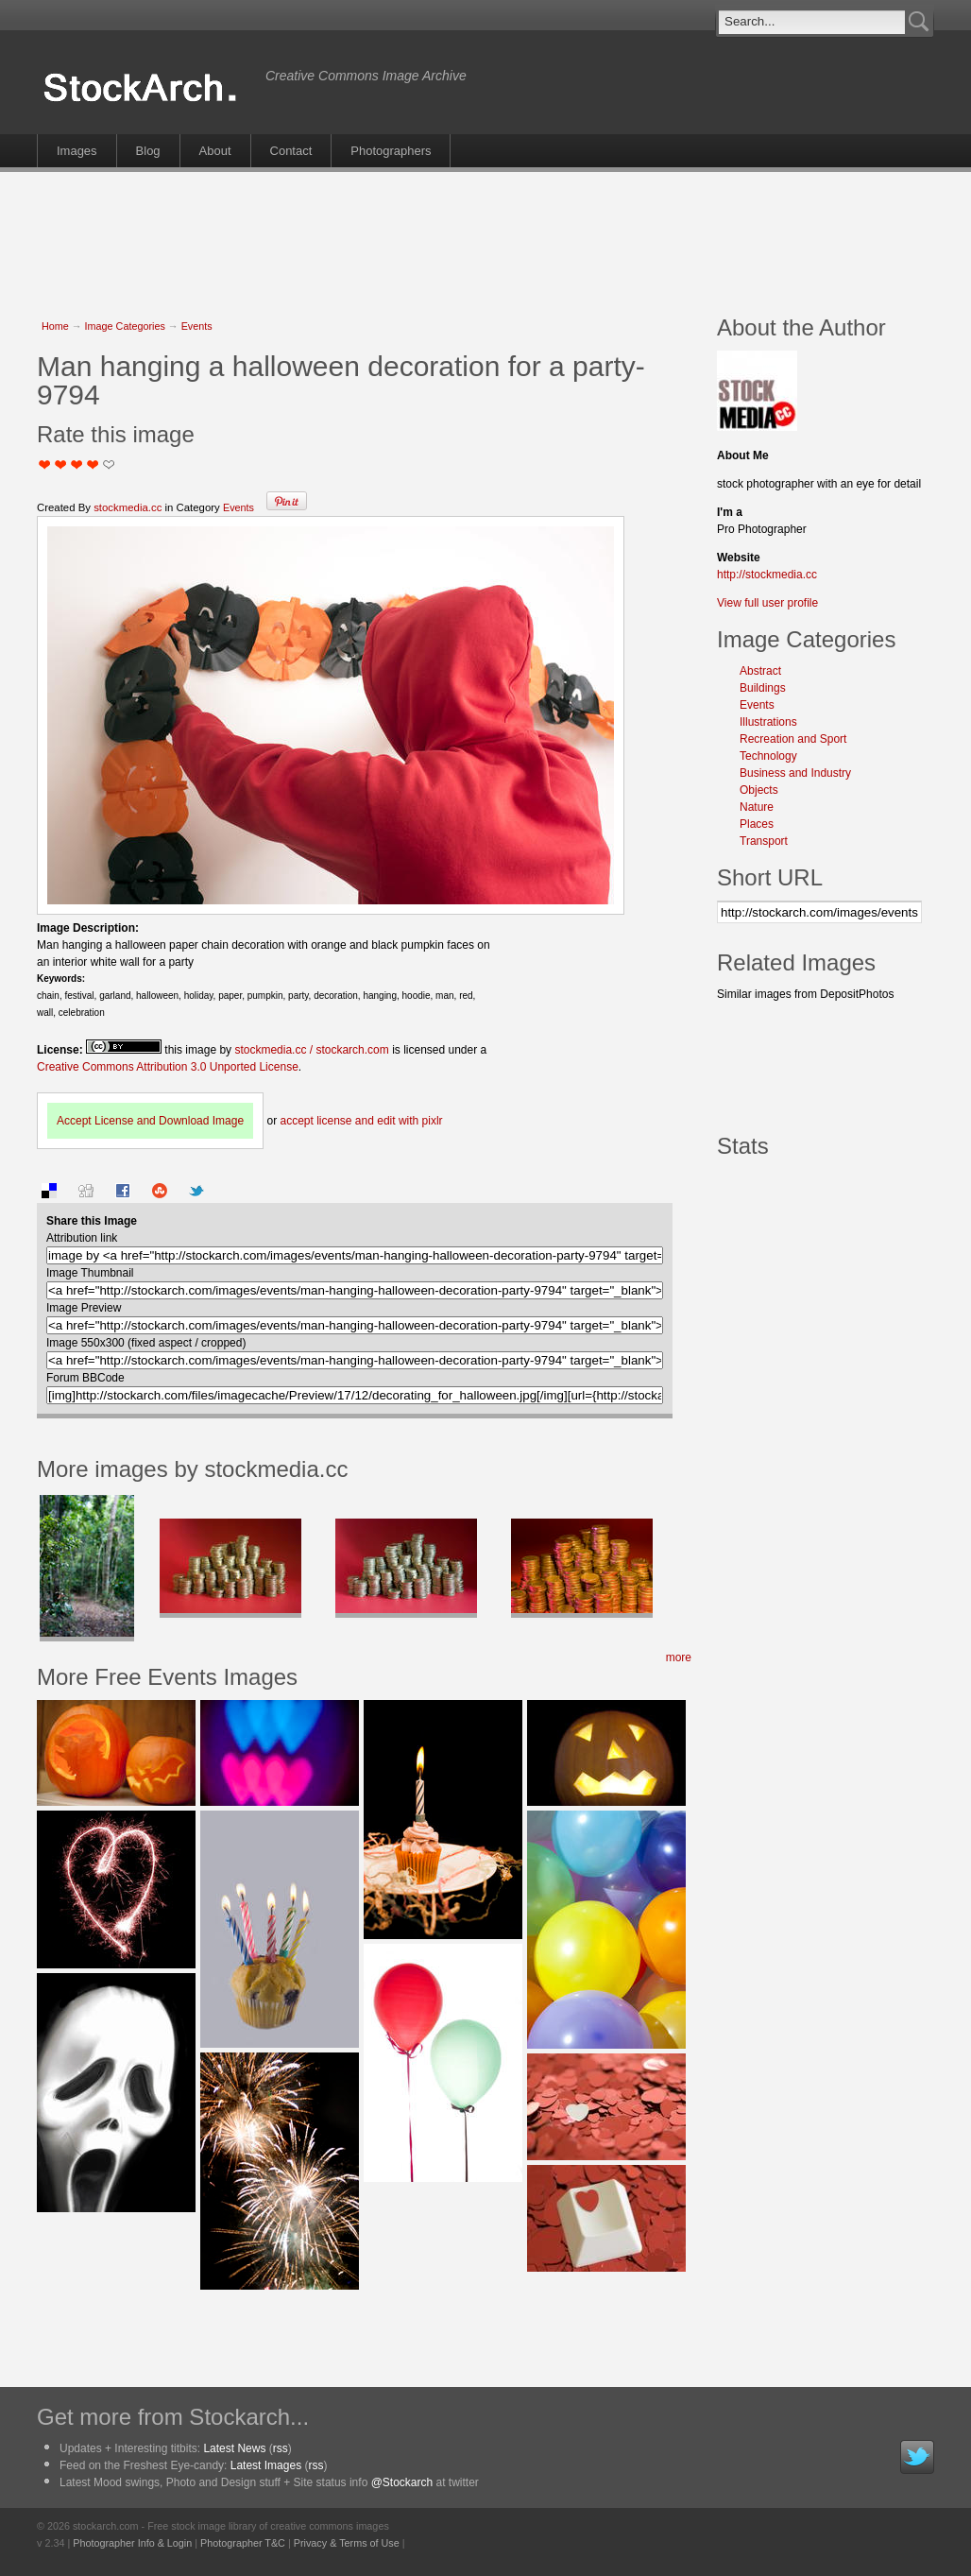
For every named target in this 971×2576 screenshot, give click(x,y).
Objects (759, 790)
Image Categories (125, 326)
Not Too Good (45, 464)
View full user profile (767, 603)
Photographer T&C (242, 2543)
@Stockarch (402, 2482)
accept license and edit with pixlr (361, 1120)
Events (197, 326)
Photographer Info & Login (132, 2543)
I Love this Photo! (109, 464)
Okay (61, 464)
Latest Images (265, 2465)
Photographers (390, 151)
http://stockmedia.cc (767, 574)
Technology (768, 756)
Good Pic (77, 464)
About (215, 151)
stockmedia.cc (128, 507)
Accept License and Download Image (150, 1120)
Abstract (760, 671)
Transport (764, 841)
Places (757, 824)
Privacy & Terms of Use (347, 2543)
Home (55, 326)
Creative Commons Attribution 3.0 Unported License (167, 1066)
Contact (291, 151)
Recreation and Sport (793, 739)
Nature (757, 807)
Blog (148, 151)
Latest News (234, 2448)
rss (280, 2448)
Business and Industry (795, 773)
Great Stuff (93, 464)
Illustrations (768, 722)
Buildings (763, 688)
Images (77, 151)
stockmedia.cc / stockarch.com (311, 1049)
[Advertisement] (485, 233)
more (678, 1657)
